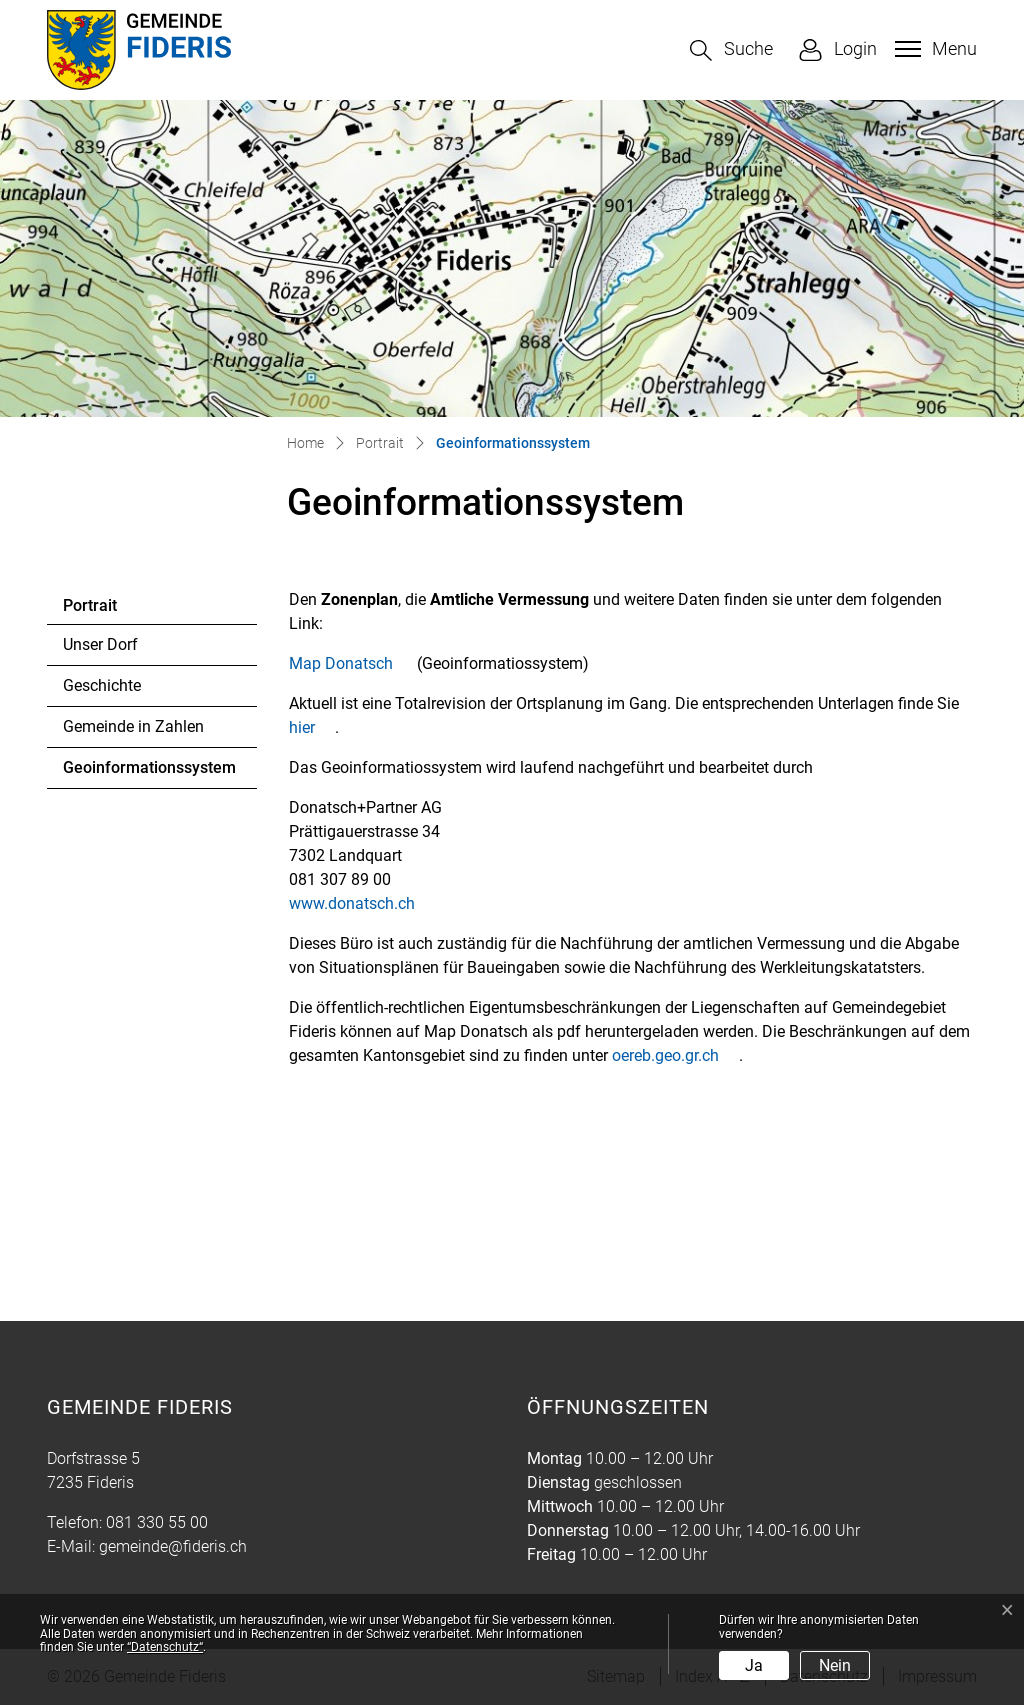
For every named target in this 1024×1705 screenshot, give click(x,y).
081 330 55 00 (157, 1522)
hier (312, 727)
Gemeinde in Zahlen (133, 726)
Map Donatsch (351, 663)
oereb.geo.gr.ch (675, 1055)
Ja (754, 1665)
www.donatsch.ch (362, 903)
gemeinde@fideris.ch (173, 1546)
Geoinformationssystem (149, 773)
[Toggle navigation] (933, 49)
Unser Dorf (100, 644)
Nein (835, 1665)
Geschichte (102, 685)
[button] (731, 50)
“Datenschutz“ (165, 1647)
